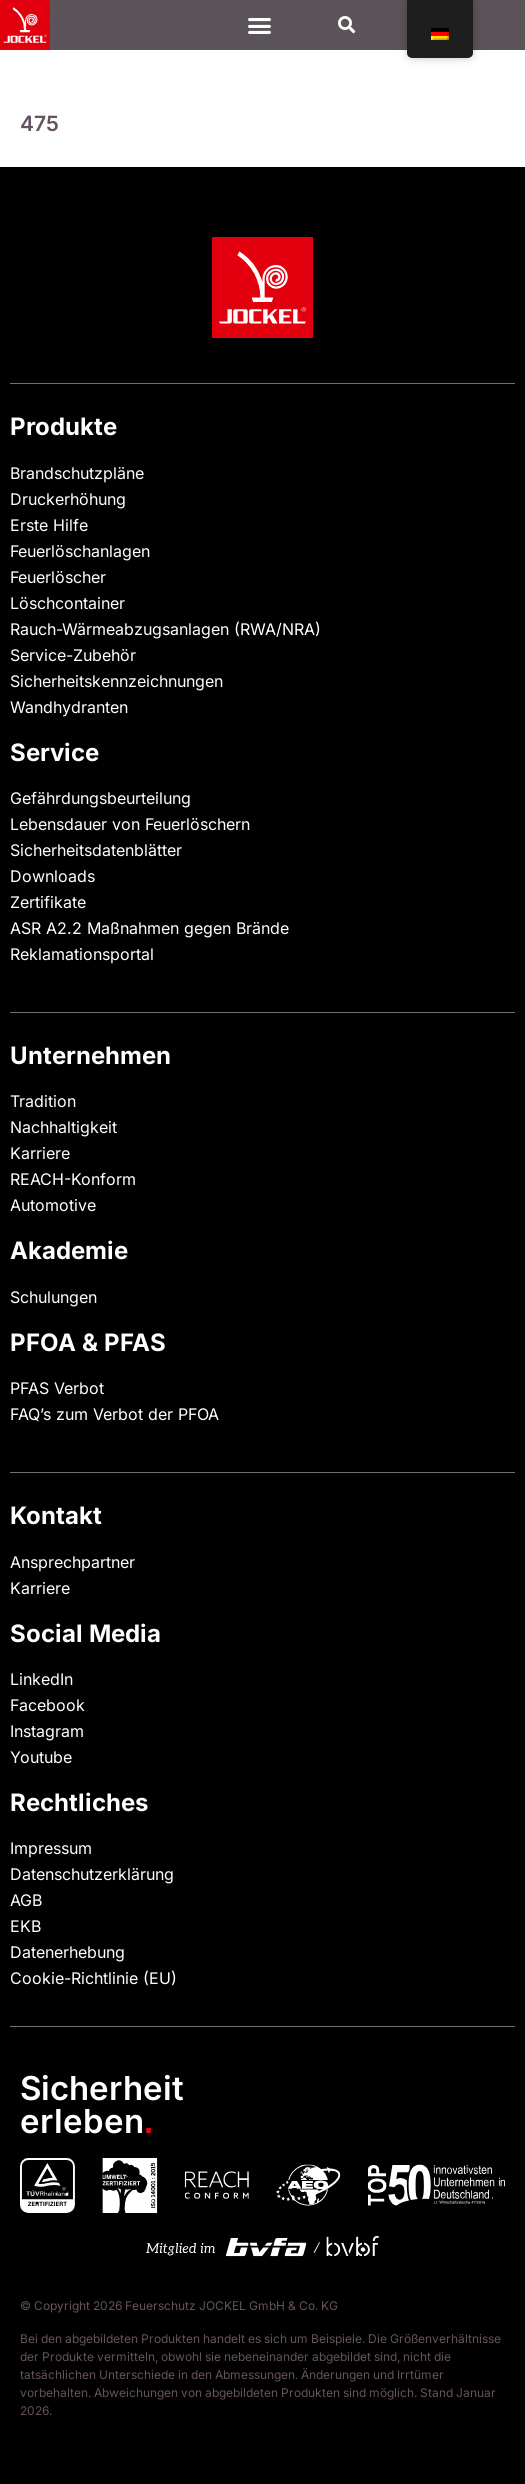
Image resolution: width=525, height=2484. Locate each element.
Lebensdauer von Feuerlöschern (130, 824)
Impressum (51, 1848)
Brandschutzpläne (77, 473)
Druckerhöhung (68, 499)
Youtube (41, 1757)
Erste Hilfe (49, 525)
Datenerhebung (67, 1952)
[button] (346, 25)
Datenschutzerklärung (92, 1874)
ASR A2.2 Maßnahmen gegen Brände (149, 928)
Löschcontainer (67, 603)
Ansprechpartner (72, 1562)
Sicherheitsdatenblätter (96, 850)
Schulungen (53, 1297)
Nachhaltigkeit (63, 1127)
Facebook (47, 1705)
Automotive (53, 1205)
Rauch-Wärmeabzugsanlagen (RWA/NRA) (165, 629)
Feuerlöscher (58, 577)
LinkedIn (41, 1679)
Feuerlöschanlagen (80, 551)
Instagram (47, 1731)
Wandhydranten (69, 707)
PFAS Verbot (57, 1388)
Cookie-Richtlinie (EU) (93, 1978)
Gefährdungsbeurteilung (100, 798)
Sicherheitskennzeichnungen (116, 681)
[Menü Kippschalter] (259, 25)
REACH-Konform (73, 1179)
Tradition (43, 1101)
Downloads (52, 876)
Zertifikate (48, 902)
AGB (26, 1900)
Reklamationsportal (82, 954)
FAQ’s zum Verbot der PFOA (114, 1414)
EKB (25, 1926)
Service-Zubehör (73, 655)
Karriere (40, 1153)
